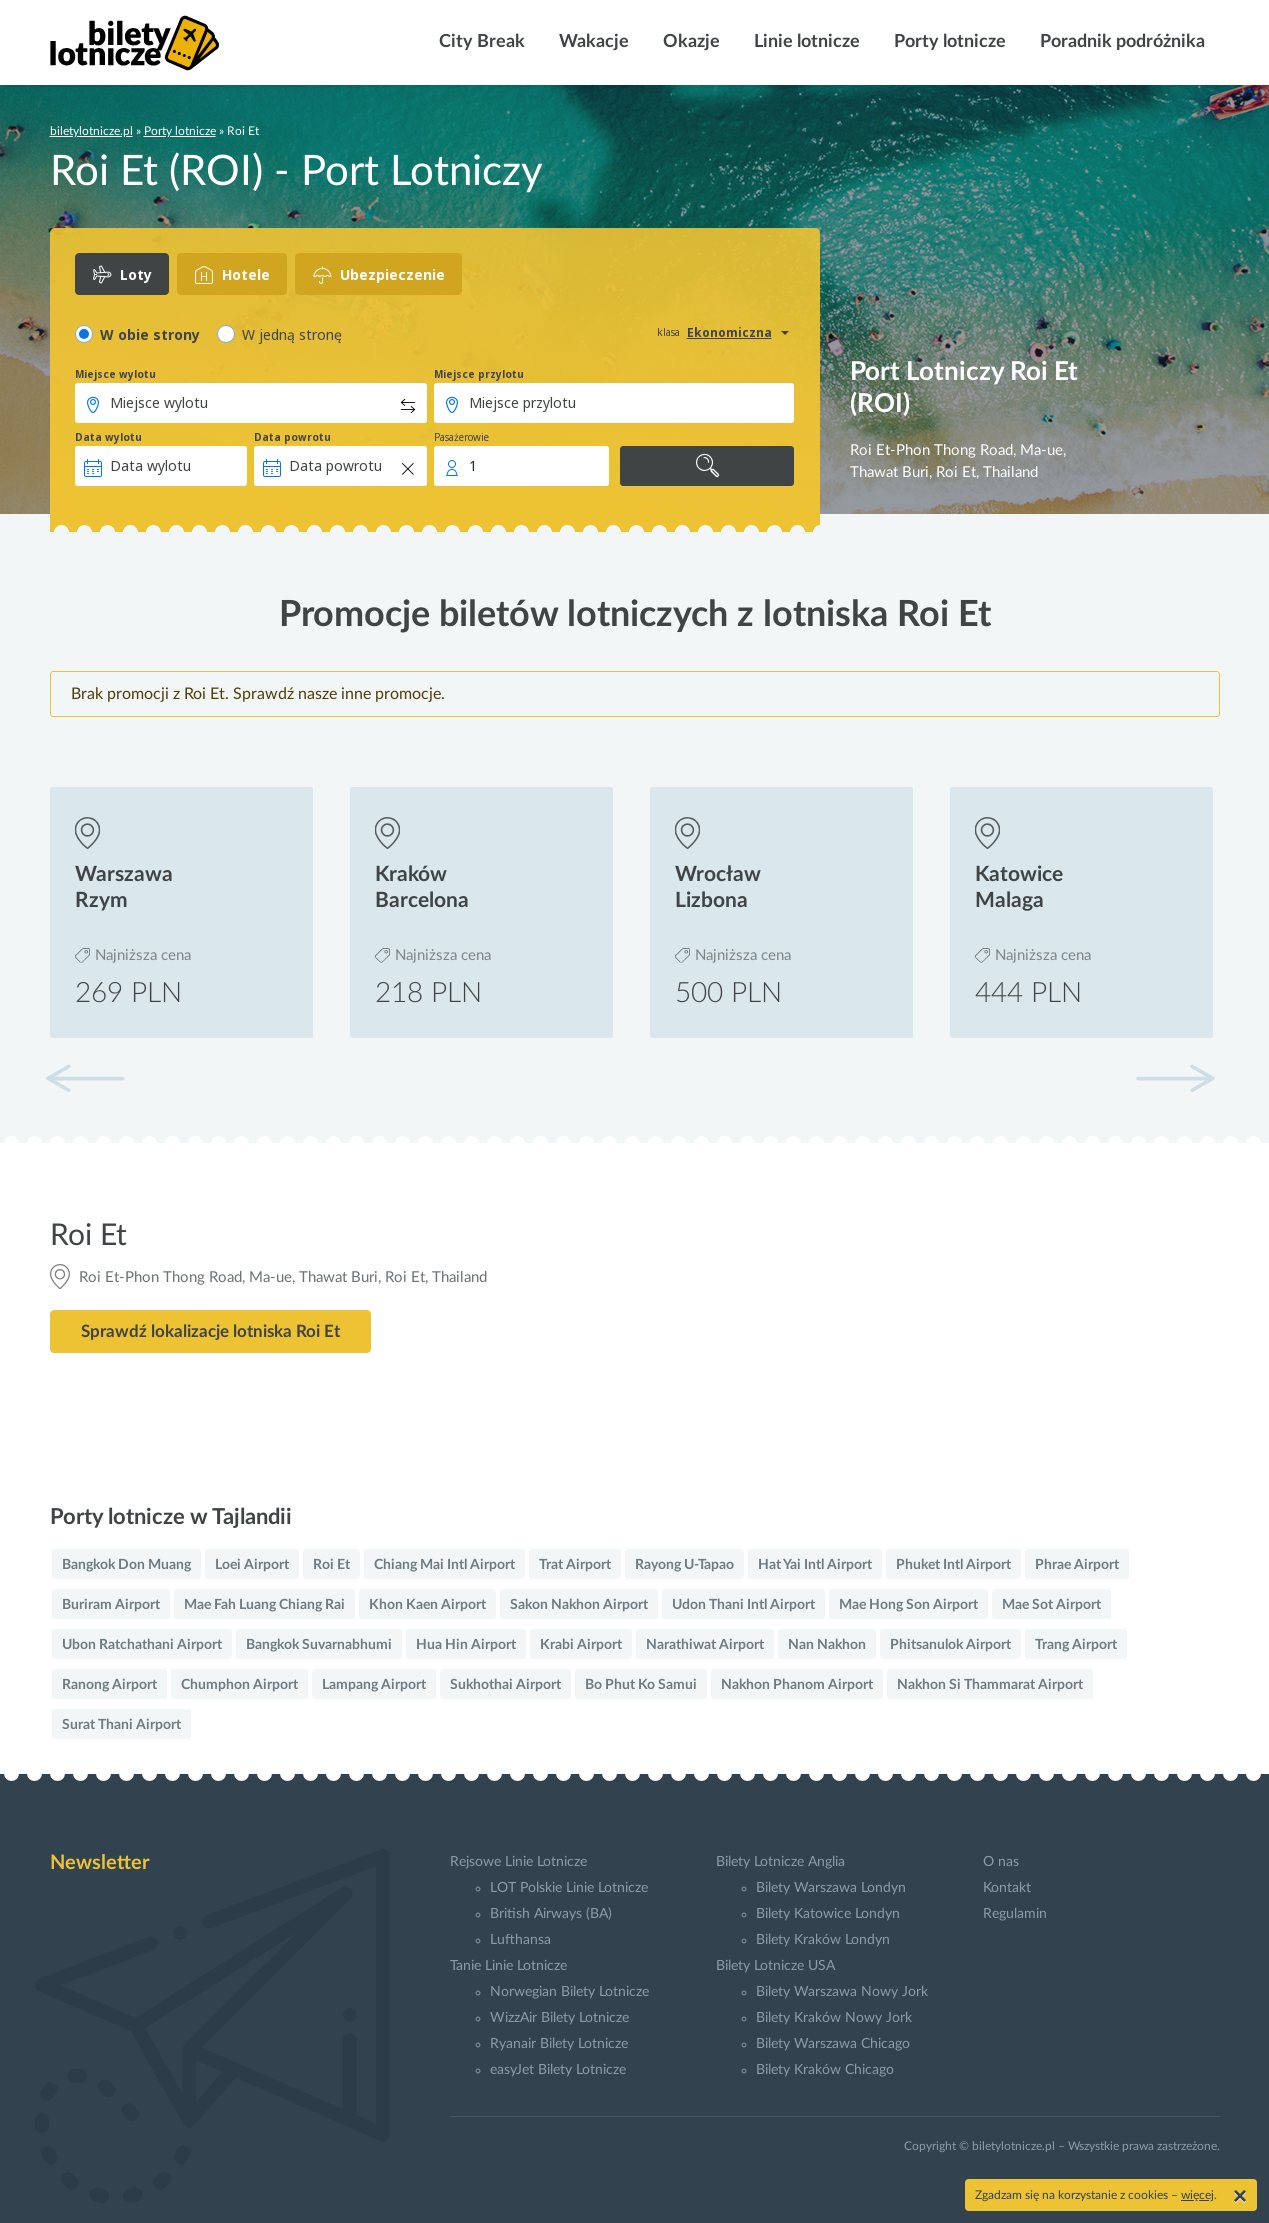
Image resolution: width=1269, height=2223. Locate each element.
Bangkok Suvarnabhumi (319, 1645)
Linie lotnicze (805, 42)
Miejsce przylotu (479, 374)
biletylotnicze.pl (91, 131)
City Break (480, 42)
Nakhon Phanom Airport (797, 1685)
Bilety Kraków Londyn (823, 1940)
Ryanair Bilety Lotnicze (559, 2044)
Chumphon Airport (239, 1685)
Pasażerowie (461, 437)
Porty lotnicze (948, 42)
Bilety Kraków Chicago (825, 2070)
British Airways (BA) (551, 1914)
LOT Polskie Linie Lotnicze (569, 1888)
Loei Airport (252, 1565)
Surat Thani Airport (121, 1725)
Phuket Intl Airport (953, 1565)
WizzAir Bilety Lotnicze (559, 2018)
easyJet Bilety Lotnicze (558, 2070)
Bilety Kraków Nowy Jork (834, 2018)
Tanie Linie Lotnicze (508, 1966)
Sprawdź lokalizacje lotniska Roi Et (210, 1331)
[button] (1175, 1078)
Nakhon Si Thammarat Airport (990, 1685)
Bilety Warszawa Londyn (831, 1888)
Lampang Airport (374, 1685)
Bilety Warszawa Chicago (833, 2044)
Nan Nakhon (827, 1645)
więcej (1197, 2195)
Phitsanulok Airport (950, 1645)
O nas (1001, 1862)
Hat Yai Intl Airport (815, 1565)
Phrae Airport (1077, 1565)
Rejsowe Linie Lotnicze (518, 1862)
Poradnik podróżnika (1120, 42)
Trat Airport (575, 1565)
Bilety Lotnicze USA (775, 1966)
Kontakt (1007, 1888)
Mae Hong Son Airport (908, 1605)
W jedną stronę (292, 334)
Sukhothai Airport (505, 1685)
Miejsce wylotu (115, 374)
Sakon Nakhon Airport (579, 1605)
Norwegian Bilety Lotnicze (569, 1992)
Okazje (689, 42)
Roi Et (331, 1565)
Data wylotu (108, 437)
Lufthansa (520, 1940)
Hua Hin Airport (466, 1645)
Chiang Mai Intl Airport (444, 1565)
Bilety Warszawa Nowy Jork (842, 1992)
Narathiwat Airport (705, 1645)
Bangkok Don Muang (126, 1565)
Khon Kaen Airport (427, 1605)
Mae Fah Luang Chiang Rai (264, 1605)
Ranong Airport (109, 1685)
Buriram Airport (111, 1605)
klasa (668, 332)
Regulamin (1015, 1914)
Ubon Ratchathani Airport (142, 1645)
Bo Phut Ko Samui (641, 1685)
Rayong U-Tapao (684, 1565)
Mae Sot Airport (1051, 1605)
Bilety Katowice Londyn (828, 1914)
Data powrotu (292, 437)
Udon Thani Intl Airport (743, 1605)
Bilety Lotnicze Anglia (780, 1862)
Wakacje (592, 42)
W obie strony (150, 334)
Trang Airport (1076, 1645)
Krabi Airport (581, 1645)
